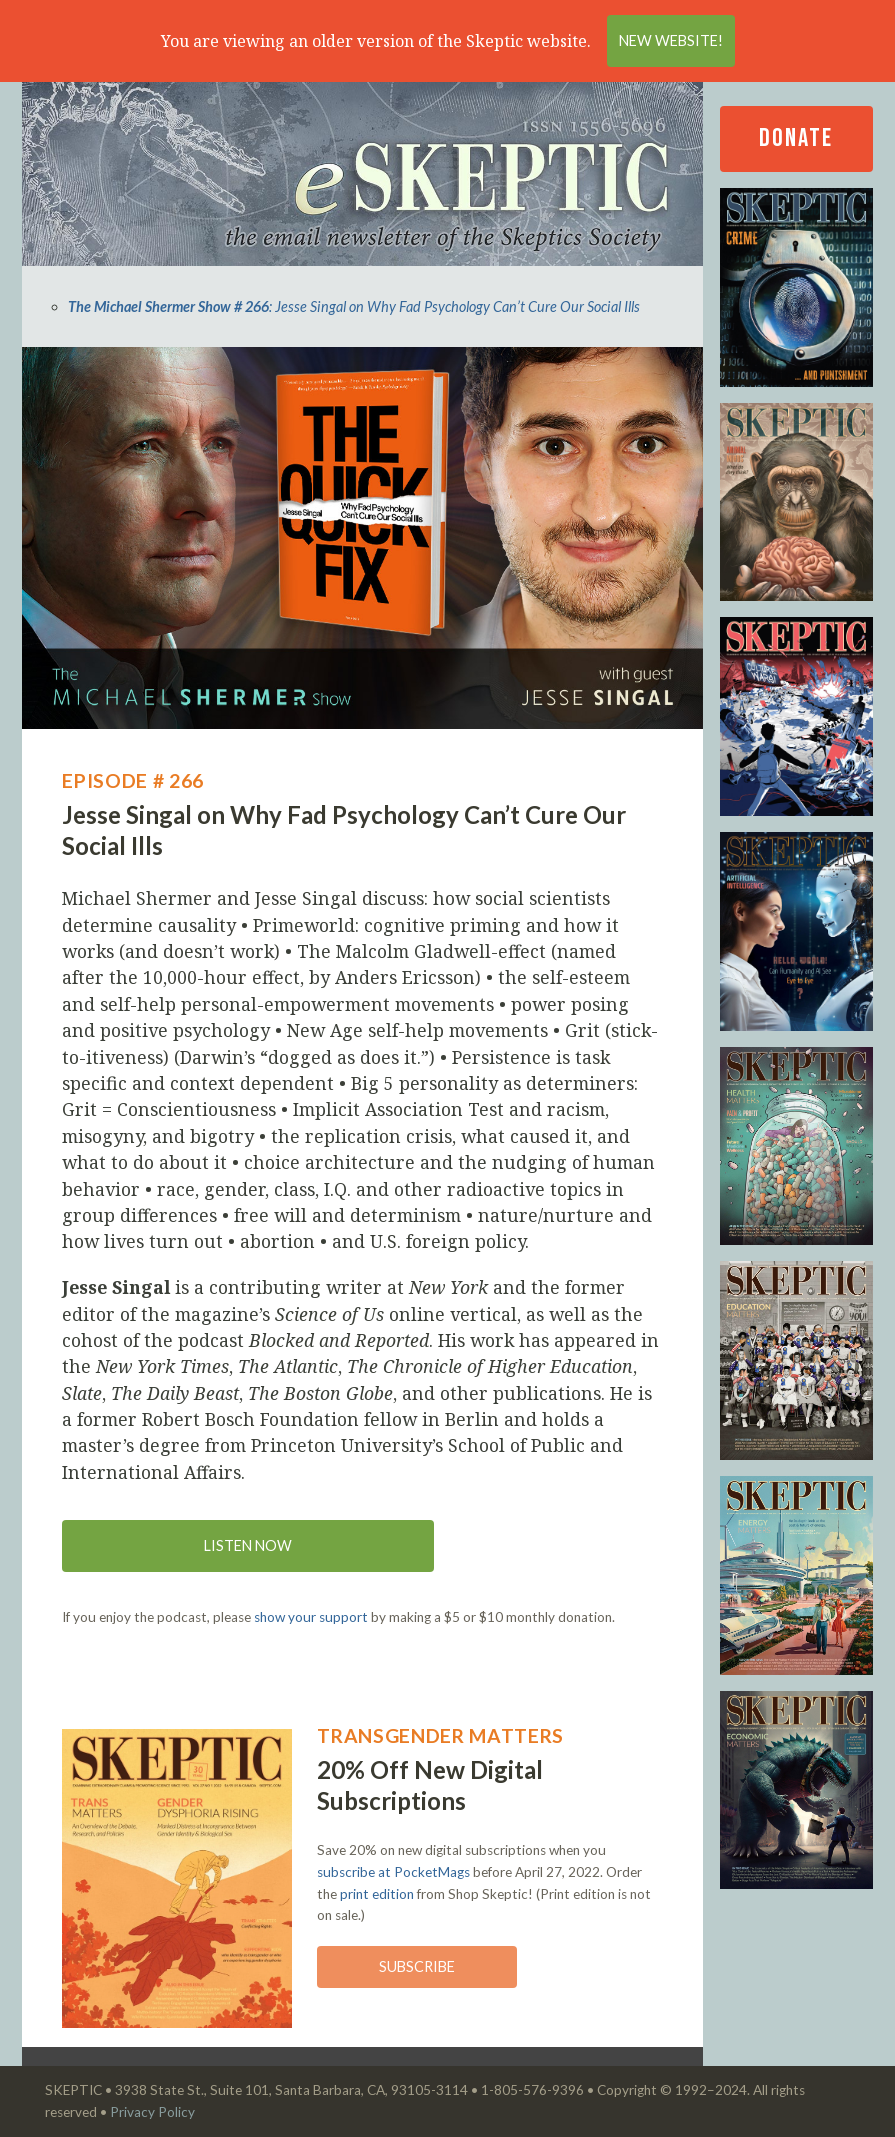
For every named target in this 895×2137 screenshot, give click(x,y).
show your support (311, 1617)
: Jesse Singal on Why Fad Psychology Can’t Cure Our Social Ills (354, 306)
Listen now (248, 1545)
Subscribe (417, 1966)
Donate (796, 138)
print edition (377, 1894)
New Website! (671, 40)
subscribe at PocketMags (393, 1872)
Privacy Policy (152, 2112)
